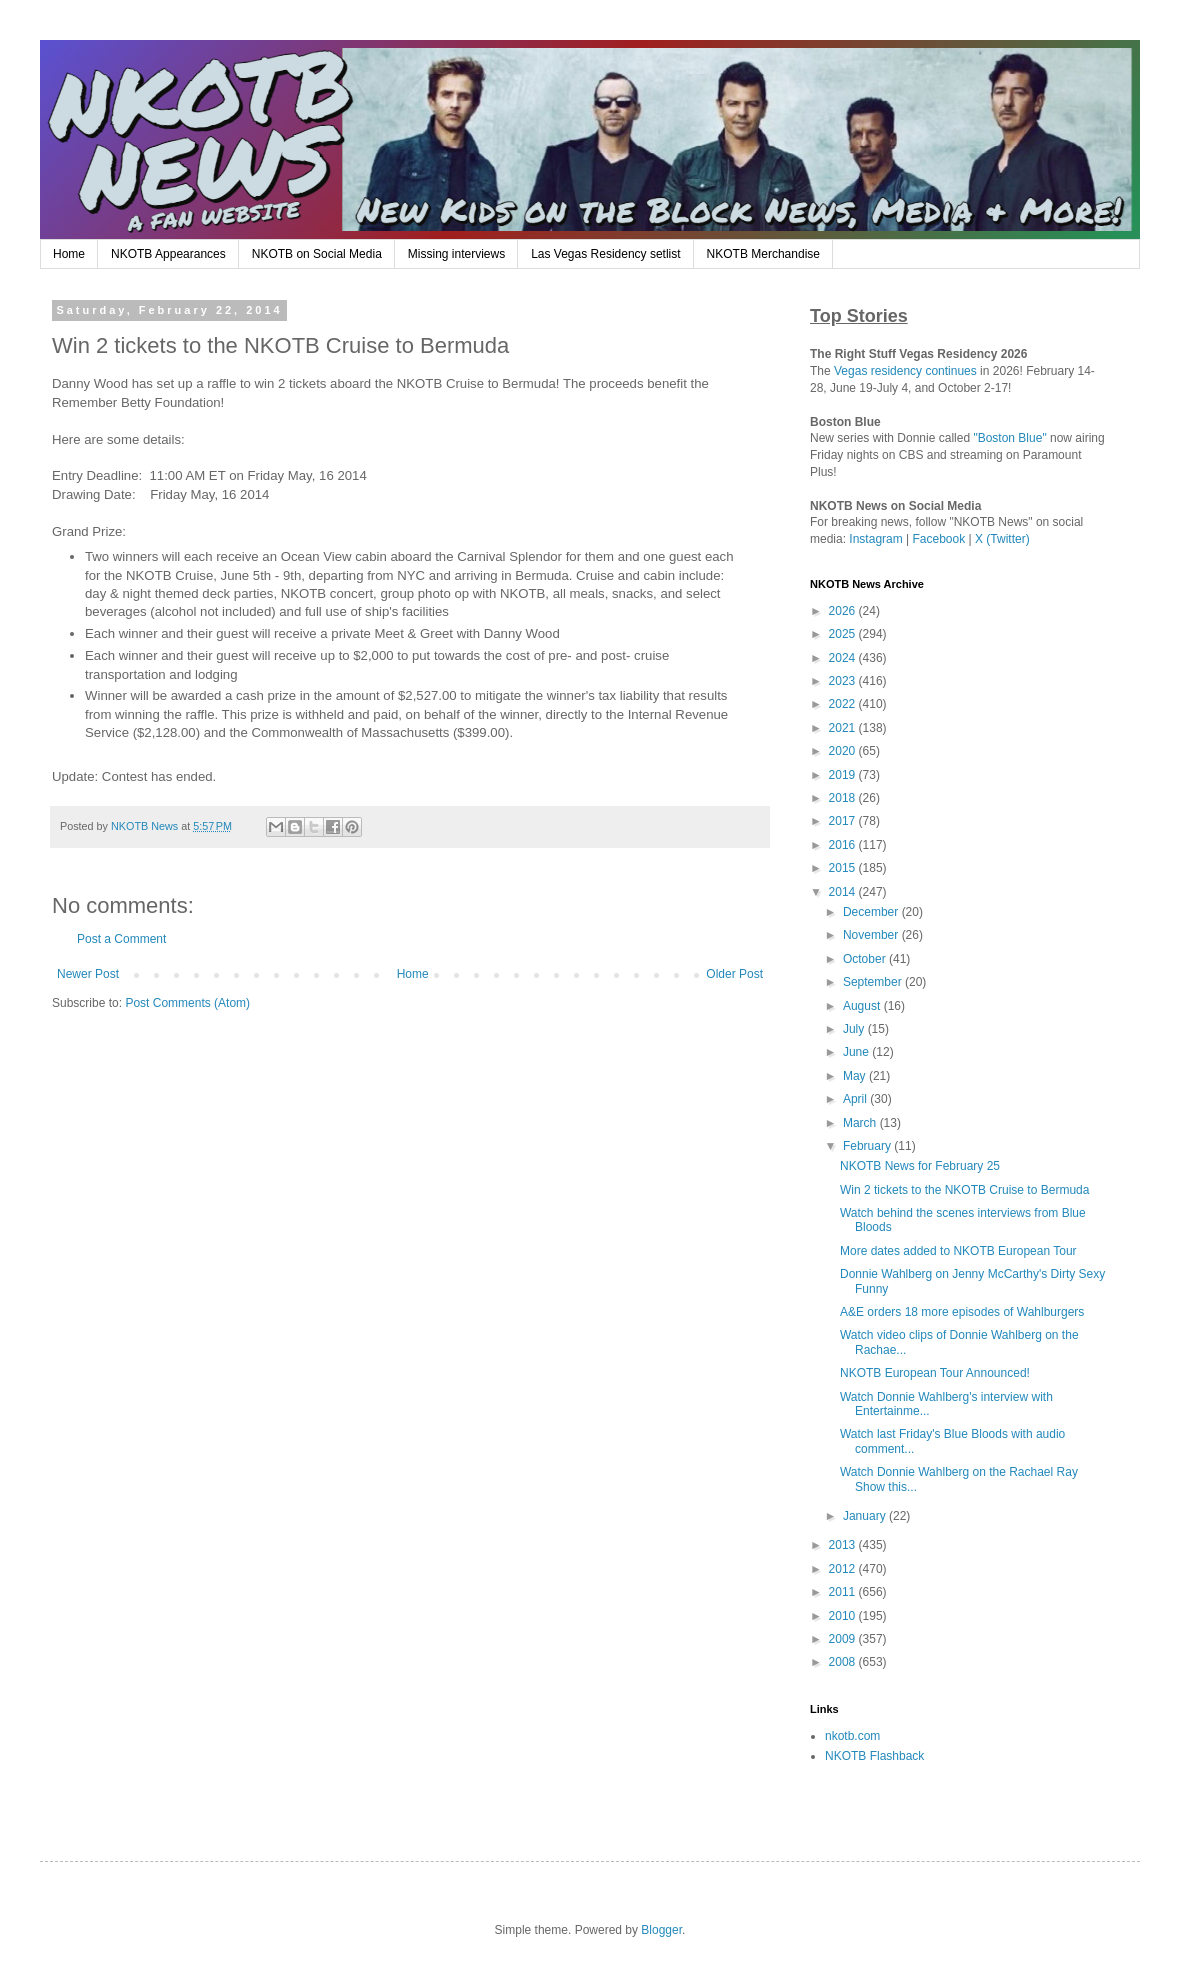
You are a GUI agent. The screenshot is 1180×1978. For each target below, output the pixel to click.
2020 (844, 751)
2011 (844, 1592)
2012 (844, 1569)
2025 (844, 634)
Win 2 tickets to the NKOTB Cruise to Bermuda (964, 1190)
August (863, 1006)
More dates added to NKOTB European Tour (958, 1251)
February (868, 1146)
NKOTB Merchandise (763, 254)
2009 (844, 1639)
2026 (844, 611)
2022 (844, 704)
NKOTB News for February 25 (920, 1166)
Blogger (661, 1930)
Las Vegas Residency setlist (605, 254)
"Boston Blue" (1009, 438)
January (866, 1516)
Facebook (939, 539)
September (874, 982)
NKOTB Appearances (168, 254)
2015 (844, 868)
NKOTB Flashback (874, 1756)
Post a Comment (121, 939)
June (857, 1052)
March (861, 1123)
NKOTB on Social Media (317, 254)
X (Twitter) (1002, 539)
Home (69, 254)
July (855, 1029)
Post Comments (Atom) (187, 1003)
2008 (844, 1662)
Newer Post (88, 974)
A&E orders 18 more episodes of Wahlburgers (962, 1312)
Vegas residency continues (905, 371)
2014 (844, 892)
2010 (844, 1616)
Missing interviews (456, 254)
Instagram (875, 539)
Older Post (734, 974)
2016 (844, 845)
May (856, 1076)
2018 (844, 798)
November (872, 935)
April (856, 1099)
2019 (844, 775)
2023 (844, 681)
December (872, 912)
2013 (844, 1545)
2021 (844, 728)
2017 (844, 821)
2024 (844, 658)
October (866, 959)
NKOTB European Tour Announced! (935, 1373)
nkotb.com (852, 1736)
